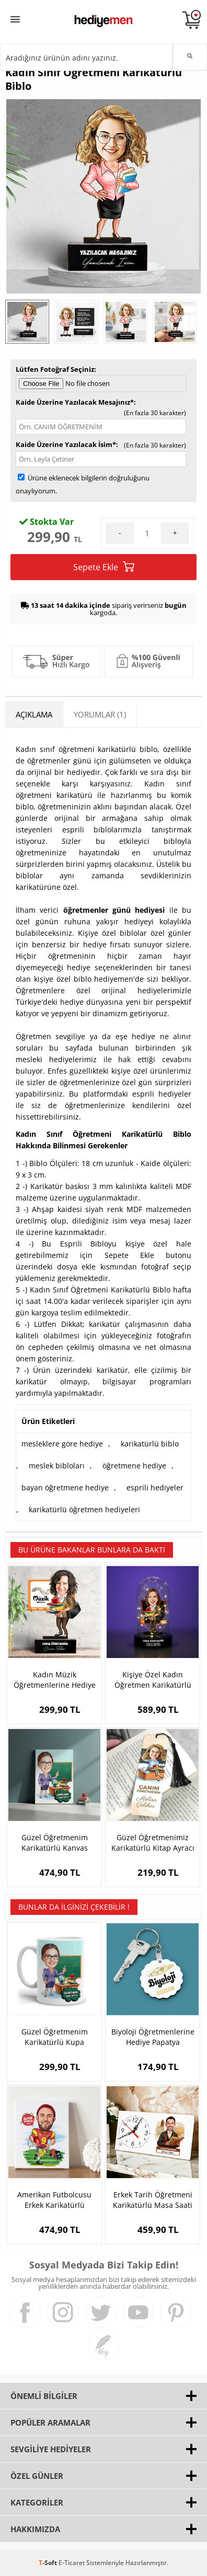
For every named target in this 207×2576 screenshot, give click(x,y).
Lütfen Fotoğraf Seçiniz (55, 369)
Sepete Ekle (103, 567)
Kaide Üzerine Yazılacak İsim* (66, 444)
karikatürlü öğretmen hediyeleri (84, 1509)
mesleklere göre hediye (62, 1444)
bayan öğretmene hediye (65, 1487)
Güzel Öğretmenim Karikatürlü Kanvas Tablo (54, 1842)
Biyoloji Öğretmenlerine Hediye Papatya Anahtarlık (152, 2037)
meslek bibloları (57, 1466)
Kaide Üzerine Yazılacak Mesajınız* (75, 402)
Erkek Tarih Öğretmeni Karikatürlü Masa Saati (152, 2200)
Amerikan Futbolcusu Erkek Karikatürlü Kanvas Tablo (54, 2200)
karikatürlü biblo (150, 1444)
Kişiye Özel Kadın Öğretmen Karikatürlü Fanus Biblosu (152, 1679)
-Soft (49, 2562)
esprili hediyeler (154, 1487)
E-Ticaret (72, 2562)
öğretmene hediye (134, 1466)
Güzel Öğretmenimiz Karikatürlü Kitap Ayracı (152, 1842)
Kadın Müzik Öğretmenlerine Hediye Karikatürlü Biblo (55, 1679)
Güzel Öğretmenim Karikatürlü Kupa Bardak (54, 2037)
